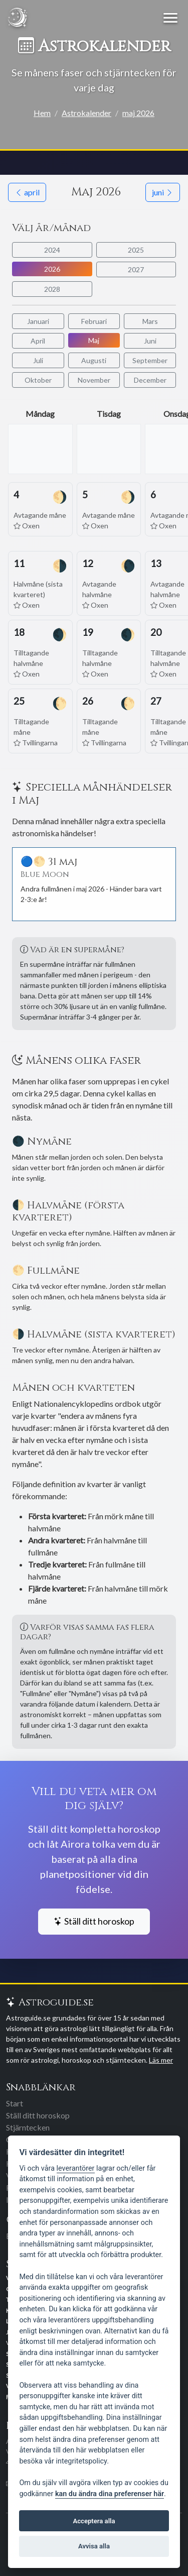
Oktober (38, 380)
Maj (93, 340)
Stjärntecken (28, 2127)
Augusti (93, 360)
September (149, 360)
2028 (52, 289)
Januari (38, 321)
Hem (42, 113)
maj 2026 (138, 113)
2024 (52, 250)
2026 (52, 269)
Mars (150, 321)
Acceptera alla (94, 2521)
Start (14, 2103)
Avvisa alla (94, 2546)
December (150, 380)
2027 (136, 269)
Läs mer (161, 2060)
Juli (38, 360)
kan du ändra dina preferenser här (109, 2494)
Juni (150, 341)
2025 (136, 250)
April (38, 341)
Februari (94, 321)
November (94, 380)
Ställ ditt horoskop (94, 1921)
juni (162, 192)
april (27, 192)
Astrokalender (86, 113)
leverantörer (76, 2168)
